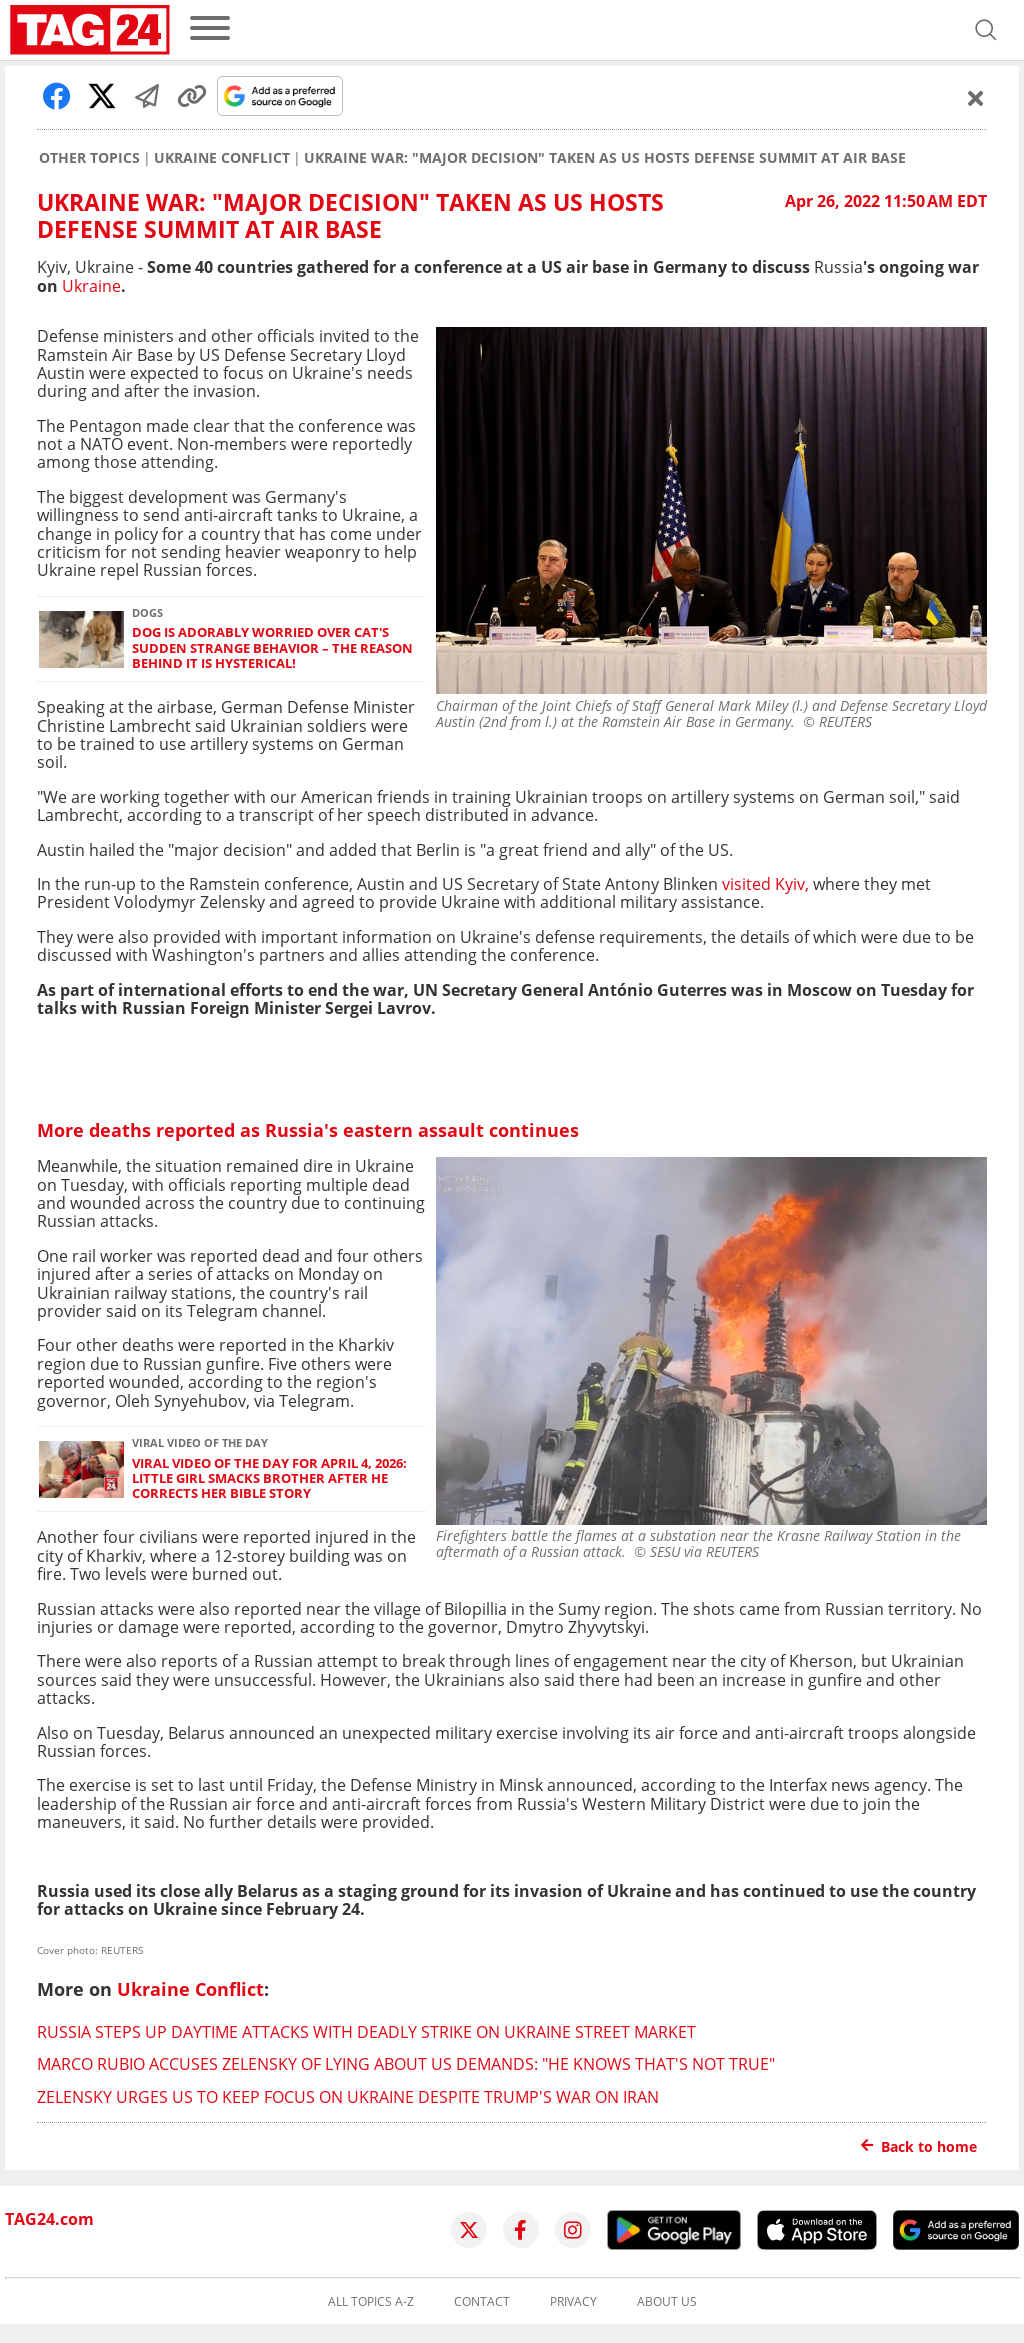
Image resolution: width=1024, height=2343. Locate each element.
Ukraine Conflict (222, 158)
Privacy (573, 2302)
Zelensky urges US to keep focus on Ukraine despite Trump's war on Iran (348, 2097)
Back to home (919, 2146)
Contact (482, 2302)
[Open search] (986, 30)
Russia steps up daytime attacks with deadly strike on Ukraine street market (366, 2032)
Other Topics (89, 158)
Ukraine (91, 286)
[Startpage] (90, 30)
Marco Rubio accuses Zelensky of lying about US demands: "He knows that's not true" (406, 2064)
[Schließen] (976, 98)
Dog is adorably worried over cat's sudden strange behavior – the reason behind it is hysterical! (272, 648)
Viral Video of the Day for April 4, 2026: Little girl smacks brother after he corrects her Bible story (269, 1479)
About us (667, 2302)
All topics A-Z (371, 2302)
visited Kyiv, (765, 884)
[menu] (210, 29)
